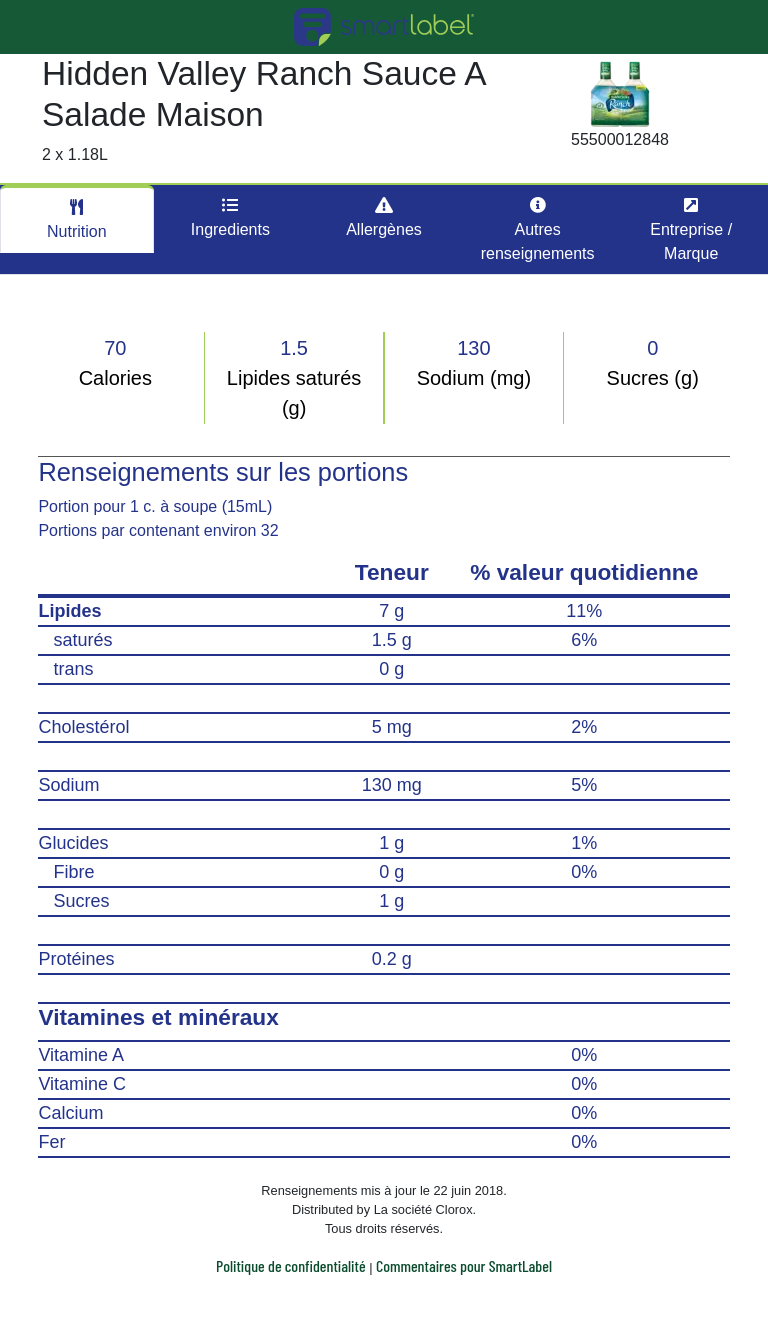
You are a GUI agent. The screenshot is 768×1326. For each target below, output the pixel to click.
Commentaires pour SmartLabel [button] (464, 1265)
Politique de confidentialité (291, 1265)
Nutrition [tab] (77, 219)
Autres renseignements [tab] (538, 229)
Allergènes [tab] (384, 217)
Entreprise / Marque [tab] (691, 229)
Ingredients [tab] (230, 217)
